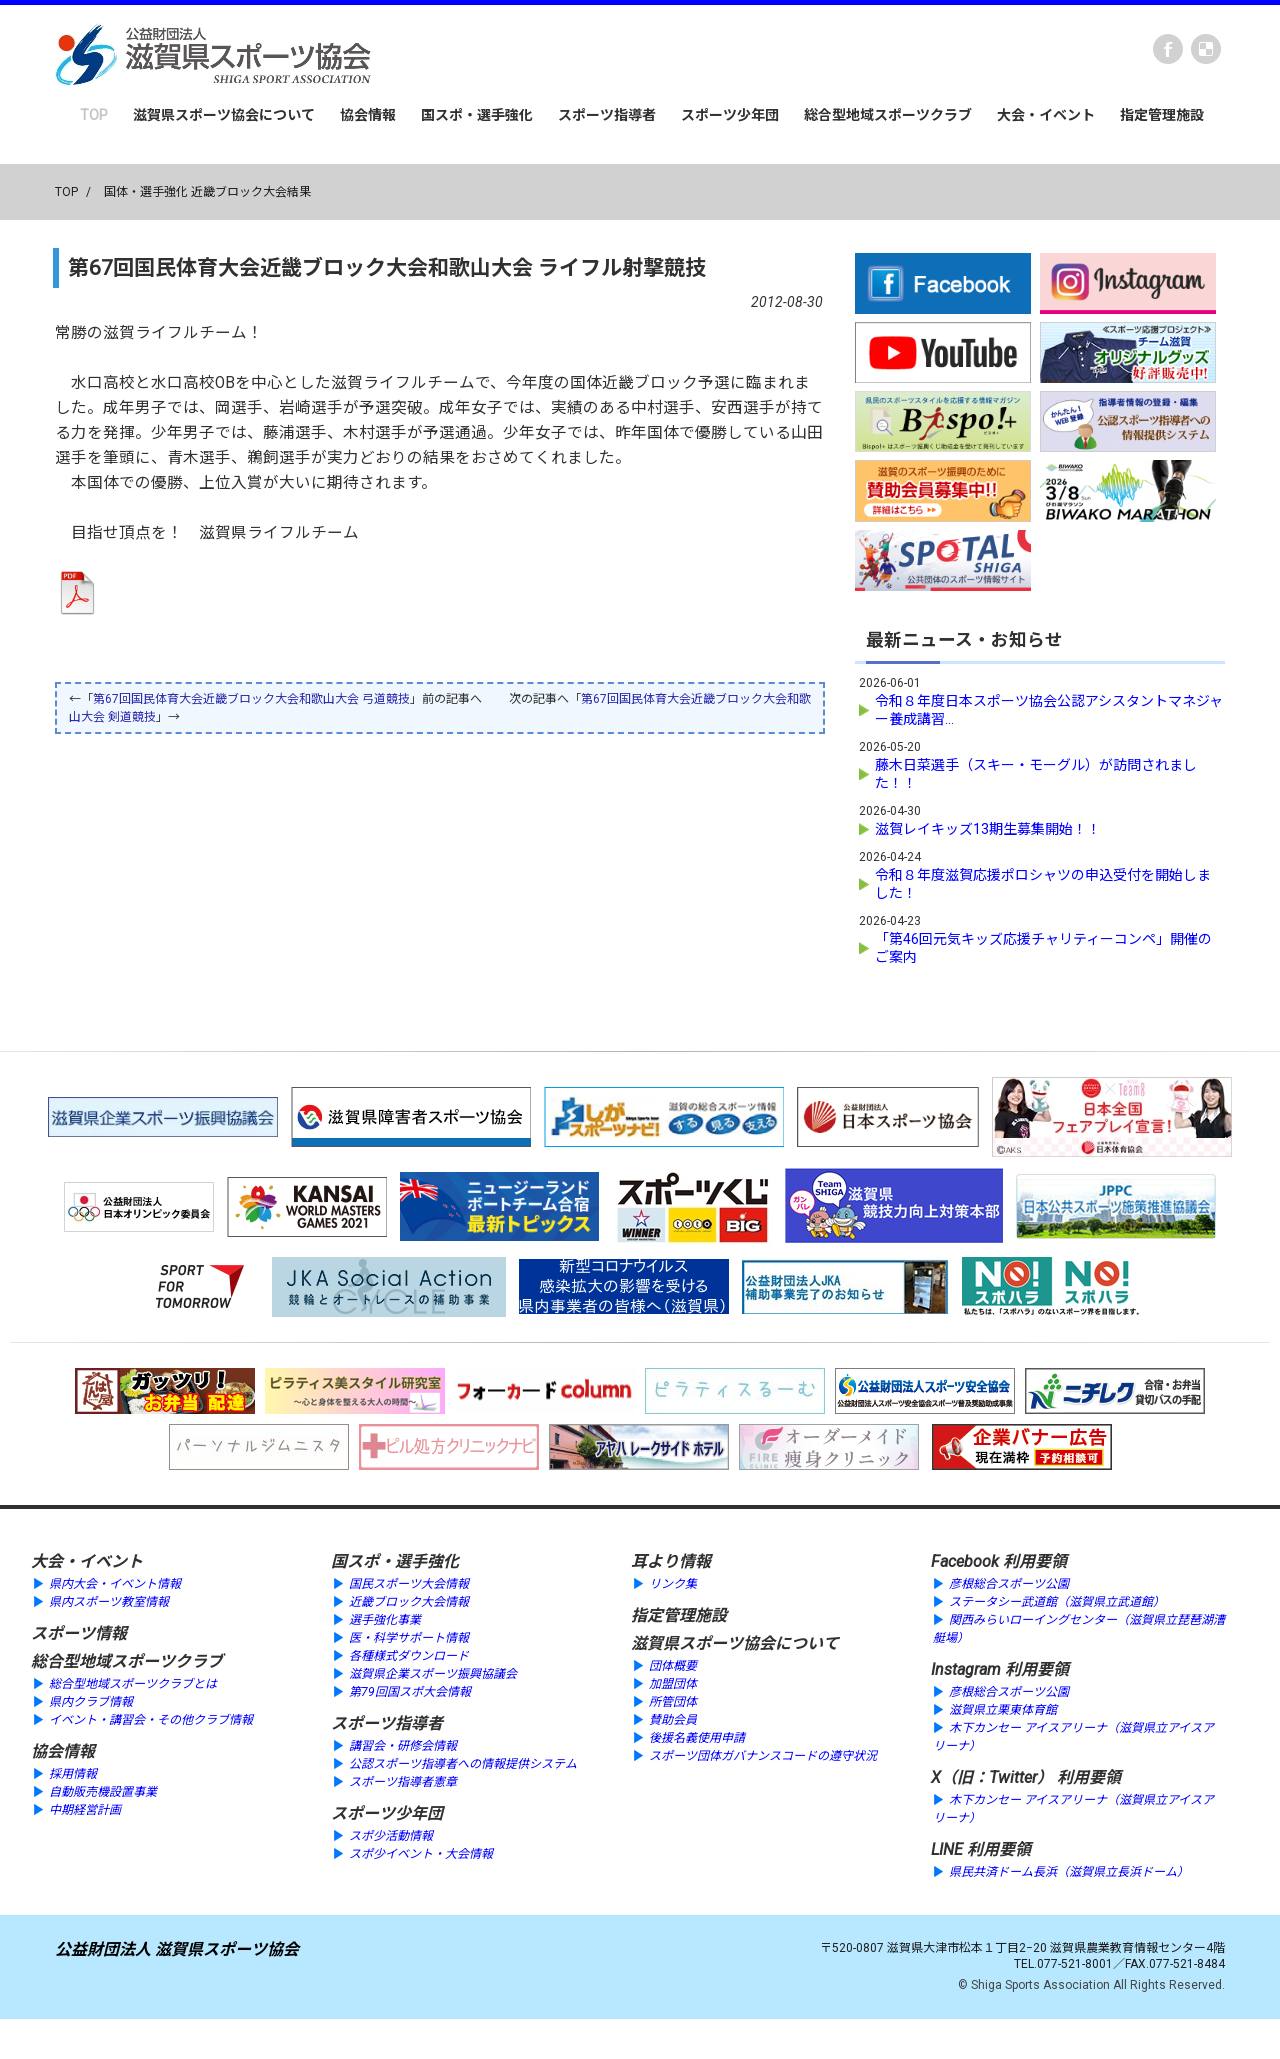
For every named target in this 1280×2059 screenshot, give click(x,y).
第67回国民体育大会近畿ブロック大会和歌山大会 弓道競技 (251, 699)
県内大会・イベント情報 (115, 1584)
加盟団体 (673, 1684)
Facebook (1168, 49)
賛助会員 (673, 1720)
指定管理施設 (1162, 115)
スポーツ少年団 (730, 115)
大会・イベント (1046, 115)
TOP (94, 115)
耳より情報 (671, 1561)
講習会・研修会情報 (403, 1746)
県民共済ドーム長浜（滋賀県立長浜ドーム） (1069, 1872)
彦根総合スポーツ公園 (1009, 1584)
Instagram (966, 1669)
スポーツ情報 (79, 1633)
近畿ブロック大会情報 (409, 1602)
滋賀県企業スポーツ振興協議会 (433, 1674)
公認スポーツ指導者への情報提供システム (463, 1764)
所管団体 (673, 1702)
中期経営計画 (85, 1810)
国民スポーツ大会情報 (409, 1584)
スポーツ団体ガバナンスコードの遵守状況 (763, 1756)
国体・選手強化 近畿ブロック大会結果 (207, 192)
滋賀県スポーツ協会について (224, 115)
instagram (1206, 49)
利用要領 (1035, 1561)
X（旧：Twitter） (992, 1777)
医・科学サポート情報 (409, 1638)
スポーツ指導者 (607, 115)
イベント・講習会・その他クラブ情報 (151, 1720)
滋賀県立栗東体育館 (1003, 1710)
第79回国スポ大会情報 (410, 1692)
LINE (947, 1849)
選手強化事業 (385, 1620)
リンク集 (673, 1584)
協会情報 (368, 115)
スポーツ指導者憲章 (403, 1782)
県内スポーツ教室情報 (109, 1602)
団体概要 (673, 1666)
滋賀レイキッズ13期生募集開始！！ (988, 829)
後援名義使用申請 (697, 1738)
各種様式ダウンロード (409, 1656)
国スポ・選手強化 (477, 115)
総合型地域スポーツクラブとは (133, 1684)
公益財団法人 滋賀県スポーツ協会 (177, 1949)
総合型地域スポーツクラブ (888, 115)
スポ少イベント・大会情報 (421, 1854)
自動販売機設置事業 (103, 1792)
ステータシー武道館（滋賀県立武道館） (1057, 1602)
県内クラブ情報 (91, 1702)
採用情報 (73, 1774)
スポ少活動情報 (391, 1836)
